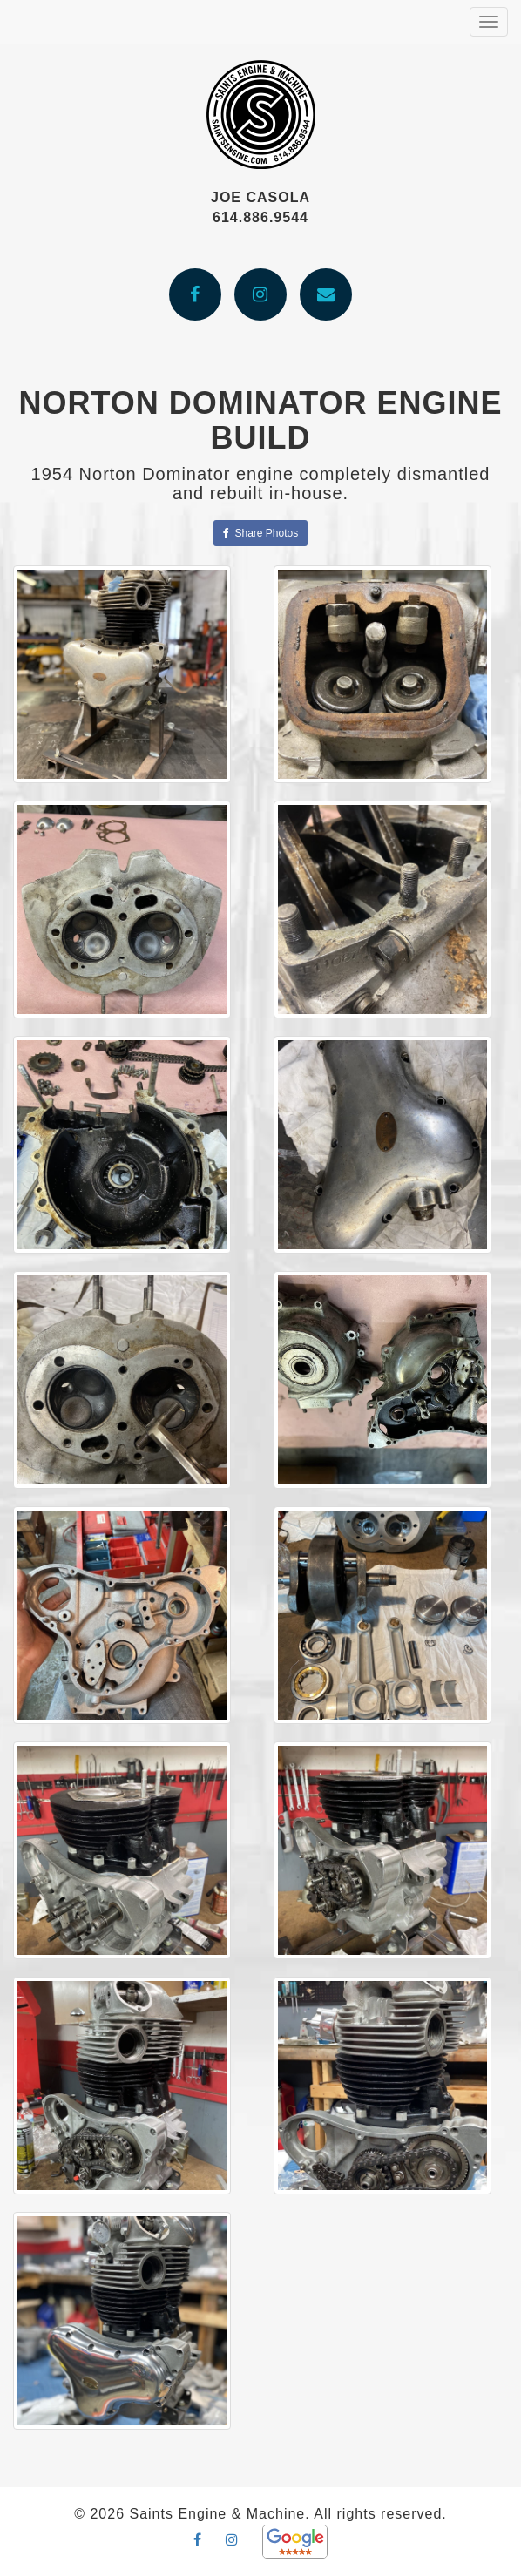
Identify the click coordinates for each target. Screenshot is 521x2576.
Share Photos (260, 533)
